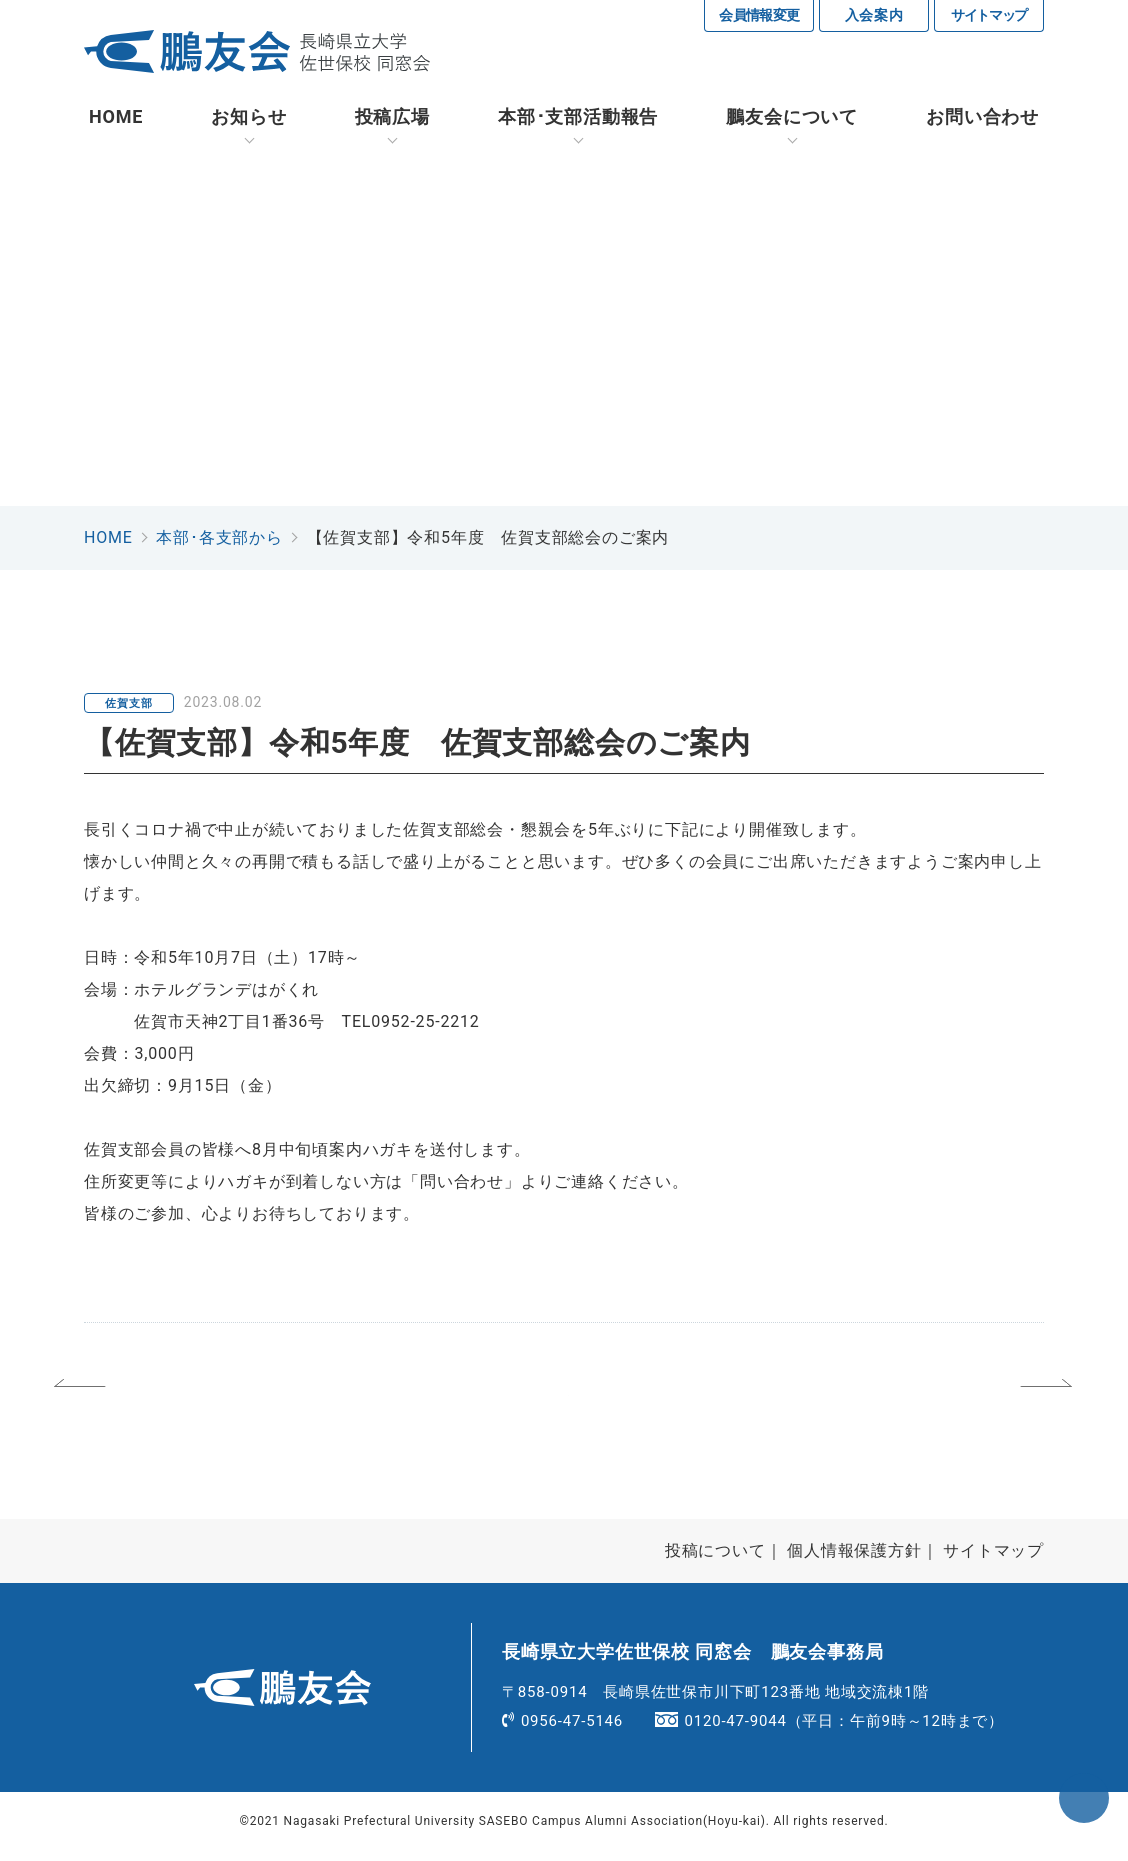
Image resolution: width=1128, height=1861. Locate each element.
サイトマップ (989, 15)
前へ (171, 1397)
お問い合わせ (982, 119)
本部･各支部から (219, 540)
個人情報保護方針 (854, 1561)
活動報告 (578, 119)
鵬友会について (792, 119)
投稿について (715, 1561)
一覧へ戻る (568, 1397)
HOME (116, 119)
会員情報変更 (759, 15)
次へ (959, 1397)
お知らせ (248, 119)
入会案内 (874, 15)
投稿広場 (392, 119)
